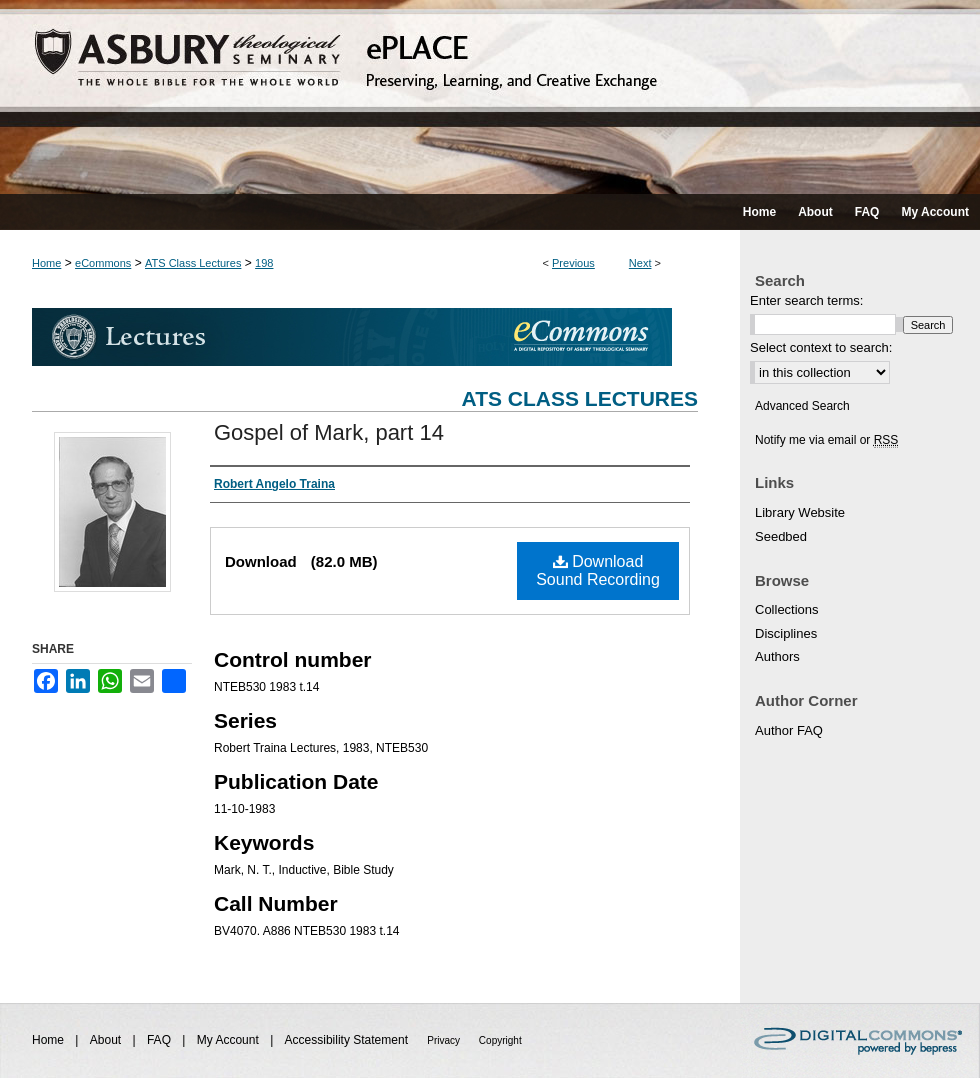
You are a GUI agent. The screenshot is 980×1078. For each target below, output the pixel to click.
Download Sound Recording (598, 570)
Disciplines (786, 633)
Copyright (500, 1040)
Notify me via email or (826, 440)
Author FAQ (789, 730)
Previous (573, 263)
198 (264, 263)
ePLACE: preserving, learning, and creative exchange (490, 97)
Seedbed (781, 536)
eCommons (103, 263)
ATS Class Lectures (193, 263)
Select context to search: (821, 347)
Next (640, 263)
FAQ (160, 1040)
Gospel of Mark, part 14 (329, 432)
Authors (777, 656)
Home (46, 263)
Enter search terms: (806, 300)
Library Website (800, 512)
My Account (229, 1040)
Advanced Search (802, 406)
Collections (787, 609)
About (107, 1040)
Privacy (445, 1040)
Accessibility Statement (348, 1040)
